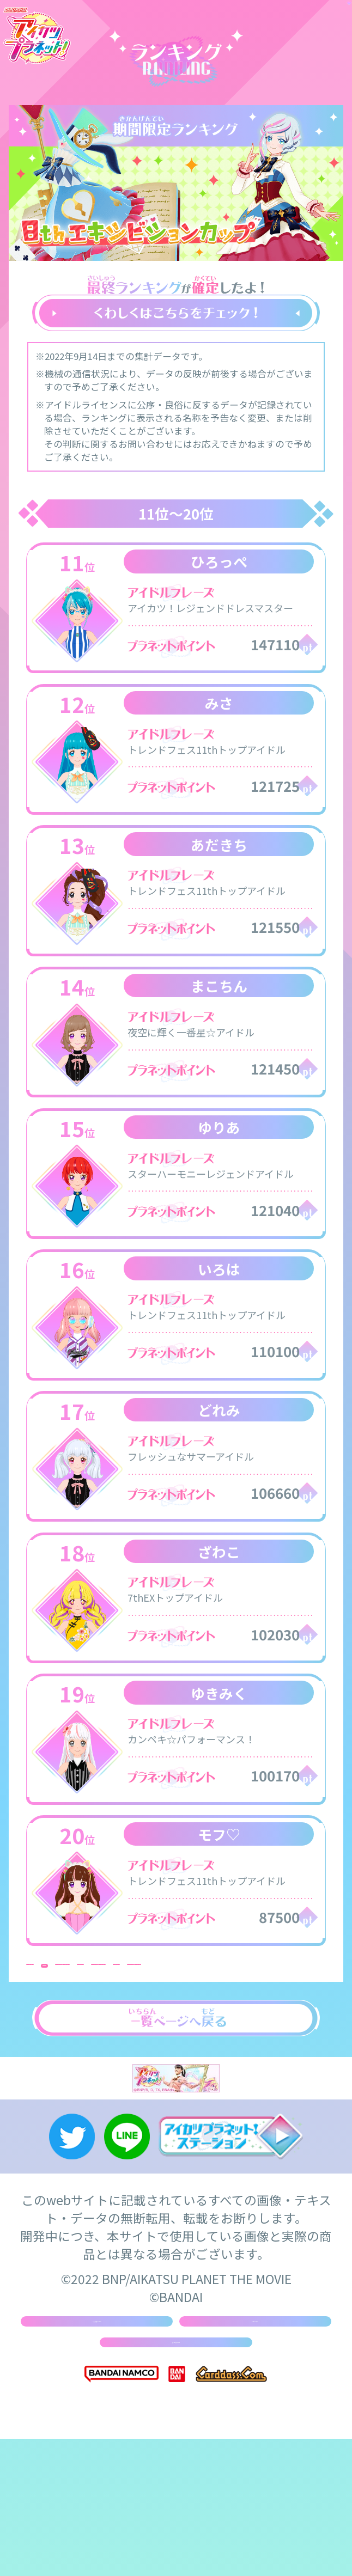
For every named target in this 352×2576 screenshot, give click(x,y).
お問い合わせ (255, 2434)
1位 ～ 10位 (73, 1994)
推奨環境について (97, 2434)
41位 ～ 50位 (176, 2017)
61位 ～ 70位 (74, 2039)
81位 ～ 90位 (278, 2039)
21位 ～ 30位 (278, 1994)
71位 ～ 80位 (176, 2039)
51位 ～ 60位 (278, 2017)
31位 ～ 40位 (74, 2017)
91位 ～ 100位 (74, 2061)
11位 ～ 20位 (176, 1994)
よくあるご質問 (176, 2471)
